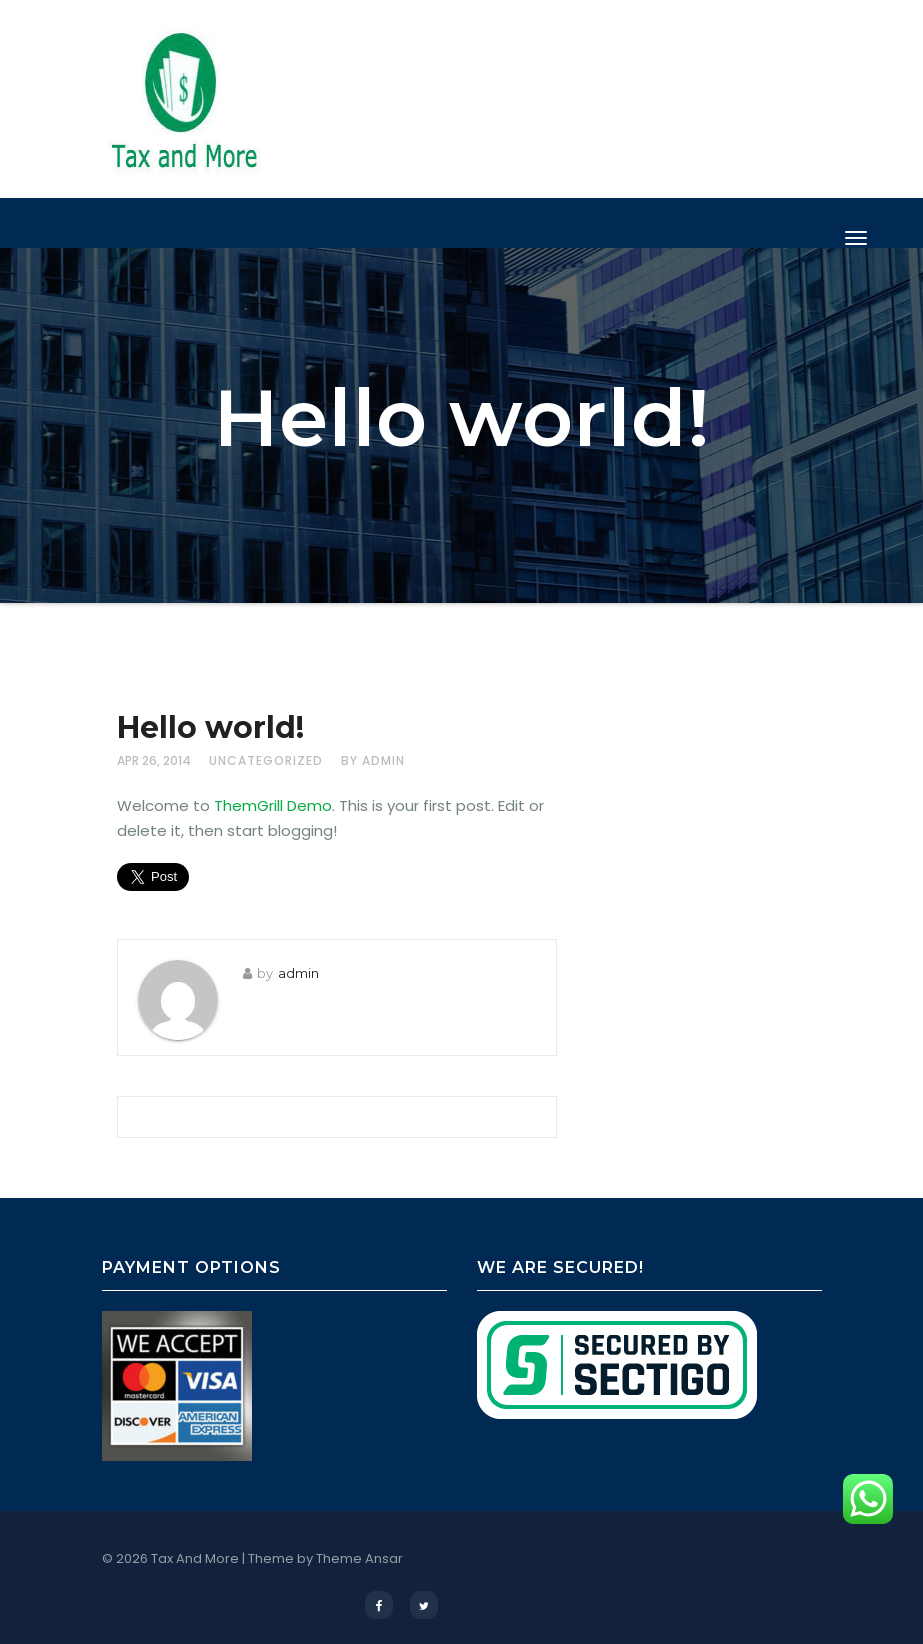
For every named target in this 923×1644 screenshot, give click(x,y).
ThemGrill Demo (273, 805)
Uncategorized (266, 760)
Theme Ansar (359, 1558)
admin (298, 973)
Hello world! (210, 727)
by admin (373, 760)
